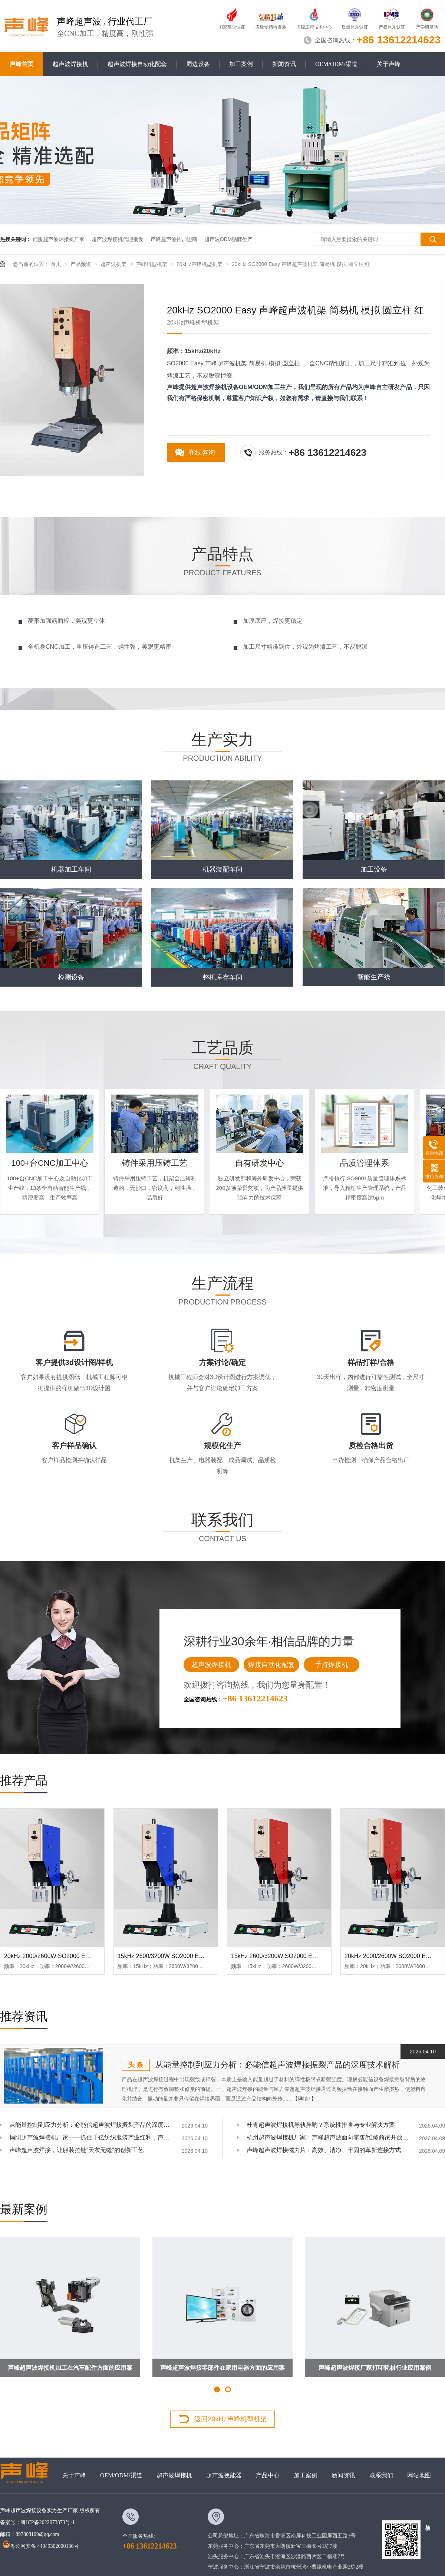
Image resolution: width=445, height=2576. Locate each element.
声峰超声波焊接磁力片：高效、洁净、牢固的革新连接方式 (324, 2150)
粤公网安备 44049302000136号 (41, 2546)
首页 (57, 264)
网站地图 (419, 2475)
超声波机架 (114, 264)
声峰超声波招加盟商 (174, 239)
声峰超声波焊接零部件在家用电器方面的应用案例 (222, 2371)
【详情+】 (304, 2099)
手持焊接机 (331, 1664)
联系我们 (381, 2475)
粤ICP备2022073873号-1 (48, 2522)
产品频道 (81, 264)
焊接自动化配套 (271, 1664)
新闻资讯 (284, 64)
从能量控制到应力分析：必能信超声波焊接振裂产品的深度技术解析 (277, 2064)
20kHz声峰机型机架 (200, 264)
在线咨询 (201, 452)
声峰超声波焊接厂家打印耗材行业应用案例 (375, 2368)
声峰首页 (21, 64)
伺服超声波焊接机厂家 (59, 239)
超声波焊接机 (70, 64)
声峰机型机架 (152, 264)
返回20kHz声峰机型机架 (230, 2419)
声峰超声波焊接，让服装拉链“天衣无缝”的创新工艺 (76, 2150)
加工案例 (241, 64)
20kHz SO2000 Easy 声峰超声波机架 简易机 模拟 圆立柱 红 (301, 264)
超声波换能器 (224, 2475)
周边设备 (198, 64)
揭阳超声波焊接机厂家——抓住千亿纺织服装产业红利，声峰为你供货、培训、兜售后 (90, 2137)
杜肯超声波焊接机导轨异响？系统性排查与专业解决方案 (321, 2125)
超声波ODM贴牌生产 (228, 239)
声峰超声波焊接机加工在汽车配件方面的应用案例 (70, 2371)
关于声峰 (388, 64)
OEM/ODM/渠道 (336, 64)
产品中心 (268, 2475)
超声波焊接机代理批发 (118, 239)
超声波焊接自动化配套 (137, 64)
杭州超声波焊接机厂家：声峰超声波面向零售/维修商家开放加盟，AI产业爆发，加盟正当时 (328, 2137)
